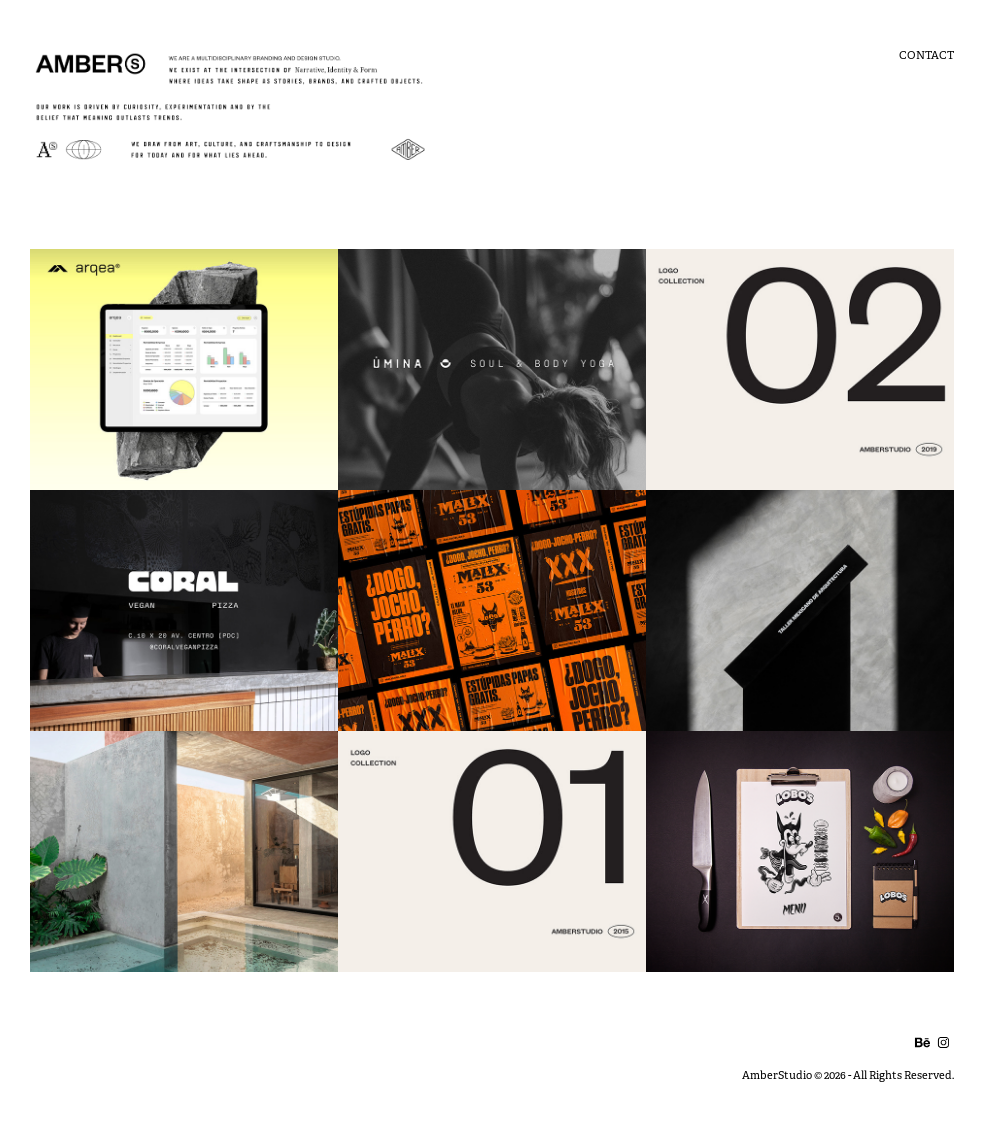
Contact (926, 55)
